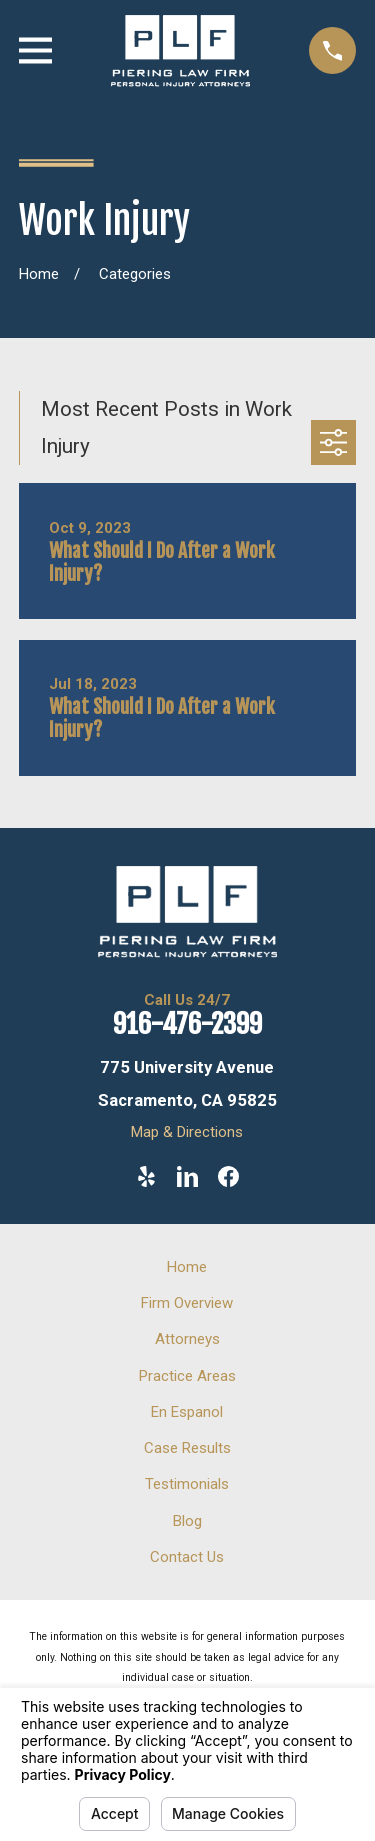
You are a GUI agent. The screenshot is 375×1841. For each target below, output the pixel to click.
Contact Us (187, 1557)
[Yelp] (146, 1176)
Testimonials (187, 1484)
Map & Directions (187, 1132)
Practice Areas (187, 1376)
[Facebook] (228, 1176)
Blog (187, 1521)
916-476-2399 (187, 1024)
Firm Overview (187, 1303)
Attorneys (187, 1339)
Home (187, 1267)
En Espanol (187, 1412)
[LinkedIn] (187, 1176)
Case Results (187, 1448)
